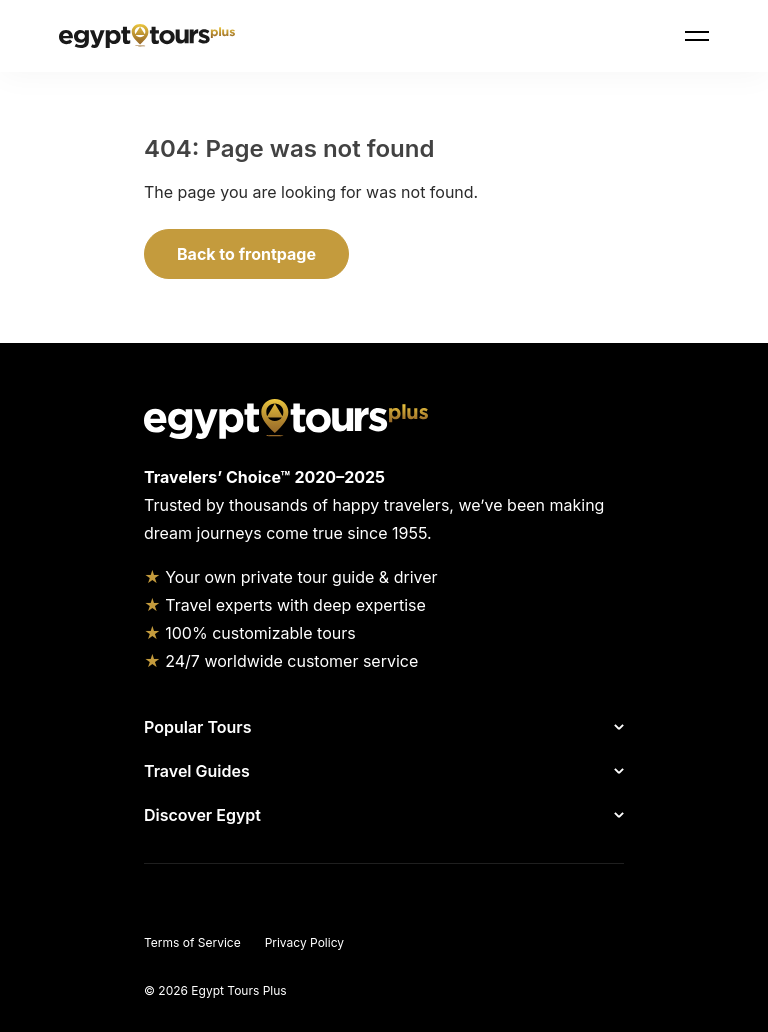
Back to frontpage (246, 254)
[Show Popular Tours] (441, 727)
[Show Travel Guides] (441, 771)
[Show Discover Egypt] (446, 815)
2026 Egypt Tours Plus (222, 990)
